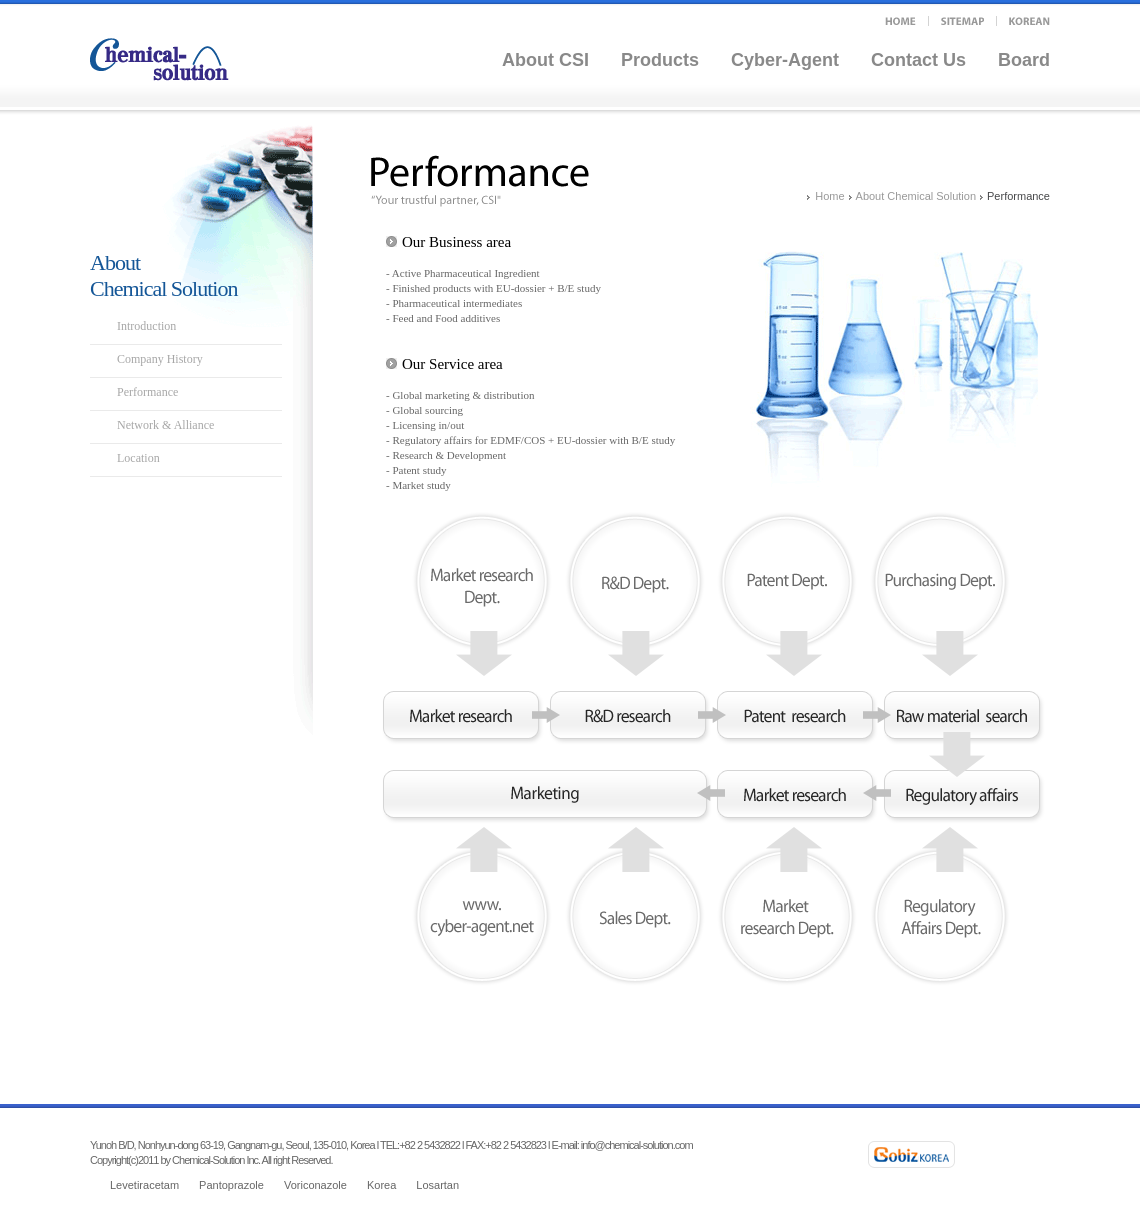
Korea (381, 1185)
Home (829, 196)
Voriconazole (315, 1185)
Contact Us (918, 60)
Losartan (437, 1185)
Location (138, 458)
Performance (147, 392)
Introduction (146, 326)
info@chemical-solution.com (637, 1145)
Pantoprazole (231, 1185)
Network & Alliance (165, 425)
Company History (160, 359)
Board (1024, 60)
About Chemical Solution (916, 196)
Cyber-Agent (785, 60)
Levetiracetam (144, 1185)
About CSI (545, 60)
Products (660, 60)
